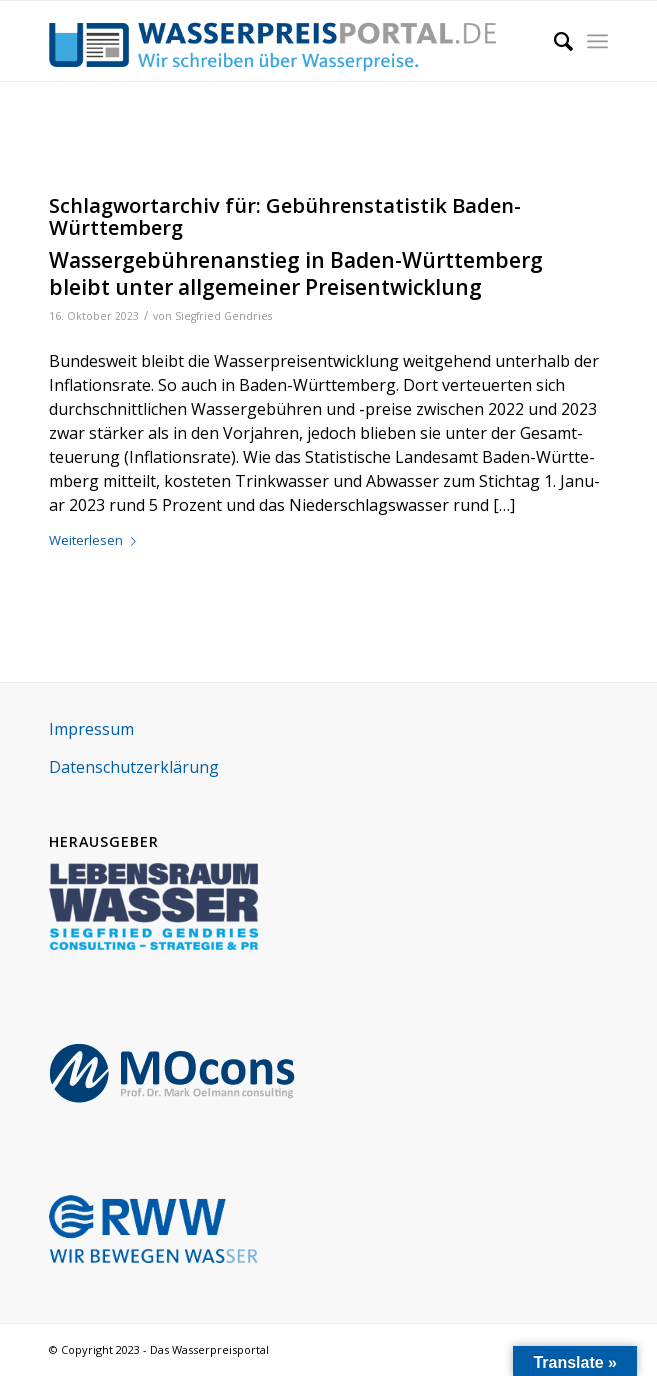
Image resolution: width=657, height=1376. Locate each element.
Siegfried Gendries (223, 316)
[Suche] (553, 41)
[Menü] (597, 41)
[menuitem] (553, 41)
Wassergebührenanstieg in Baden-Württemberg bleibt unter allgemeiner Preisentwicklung (296, 273)
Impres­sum (91, 729)
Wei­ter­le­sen (96, 540)
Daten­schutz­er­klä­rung (134, 767)
